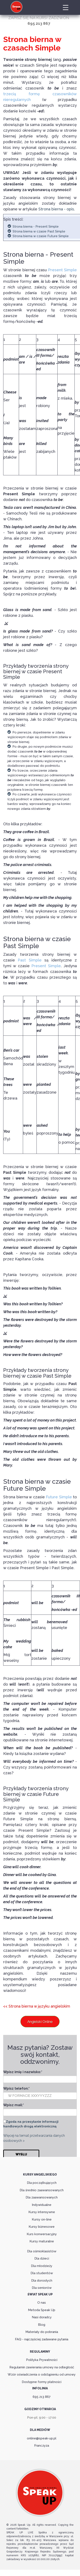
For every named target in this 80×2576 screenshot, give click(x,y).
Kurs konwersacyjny (42, 2234)
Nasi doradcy (42, 2317)
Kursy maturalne (41, 2241)
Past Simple (29, 960)
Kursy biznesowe (42, 2227)
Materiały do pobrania (41, 2332)
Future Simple (58, 1497)
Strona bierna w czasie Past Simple (39, 231)
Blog (41, 2325)
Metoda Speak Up (41, 2310)
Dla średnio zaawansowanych (42, 2190)
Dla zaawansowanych (42, 2197)
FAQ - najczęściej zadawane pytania (41, 2339)
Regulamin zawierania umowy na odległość (41, 2367)
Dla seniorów (42, 2288)
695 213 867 (42, 2397)
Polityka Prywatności (41, 2360)
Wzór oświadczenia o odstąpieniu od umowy (42, 2374)
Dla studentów (42, 2273)
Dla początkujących (42, 2183)
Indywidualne (41, 2205)
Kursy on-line (42, 2219)
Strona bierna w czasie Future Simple (41, 236)
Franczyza (41, 2445)
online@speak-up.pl (41, 2438)
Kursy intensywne (41, 2212)
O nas (41, 2303)
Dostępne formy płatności (41, 2382)
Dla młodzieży (41, 2266)
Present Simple (62, 270)
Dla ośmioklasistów (41, 2251)
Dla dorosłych (41, 2280)
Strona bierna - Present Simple (36, 226)
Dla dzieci (41, 2258)
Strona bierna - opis (56, 209)
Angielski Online (40, 2021)
